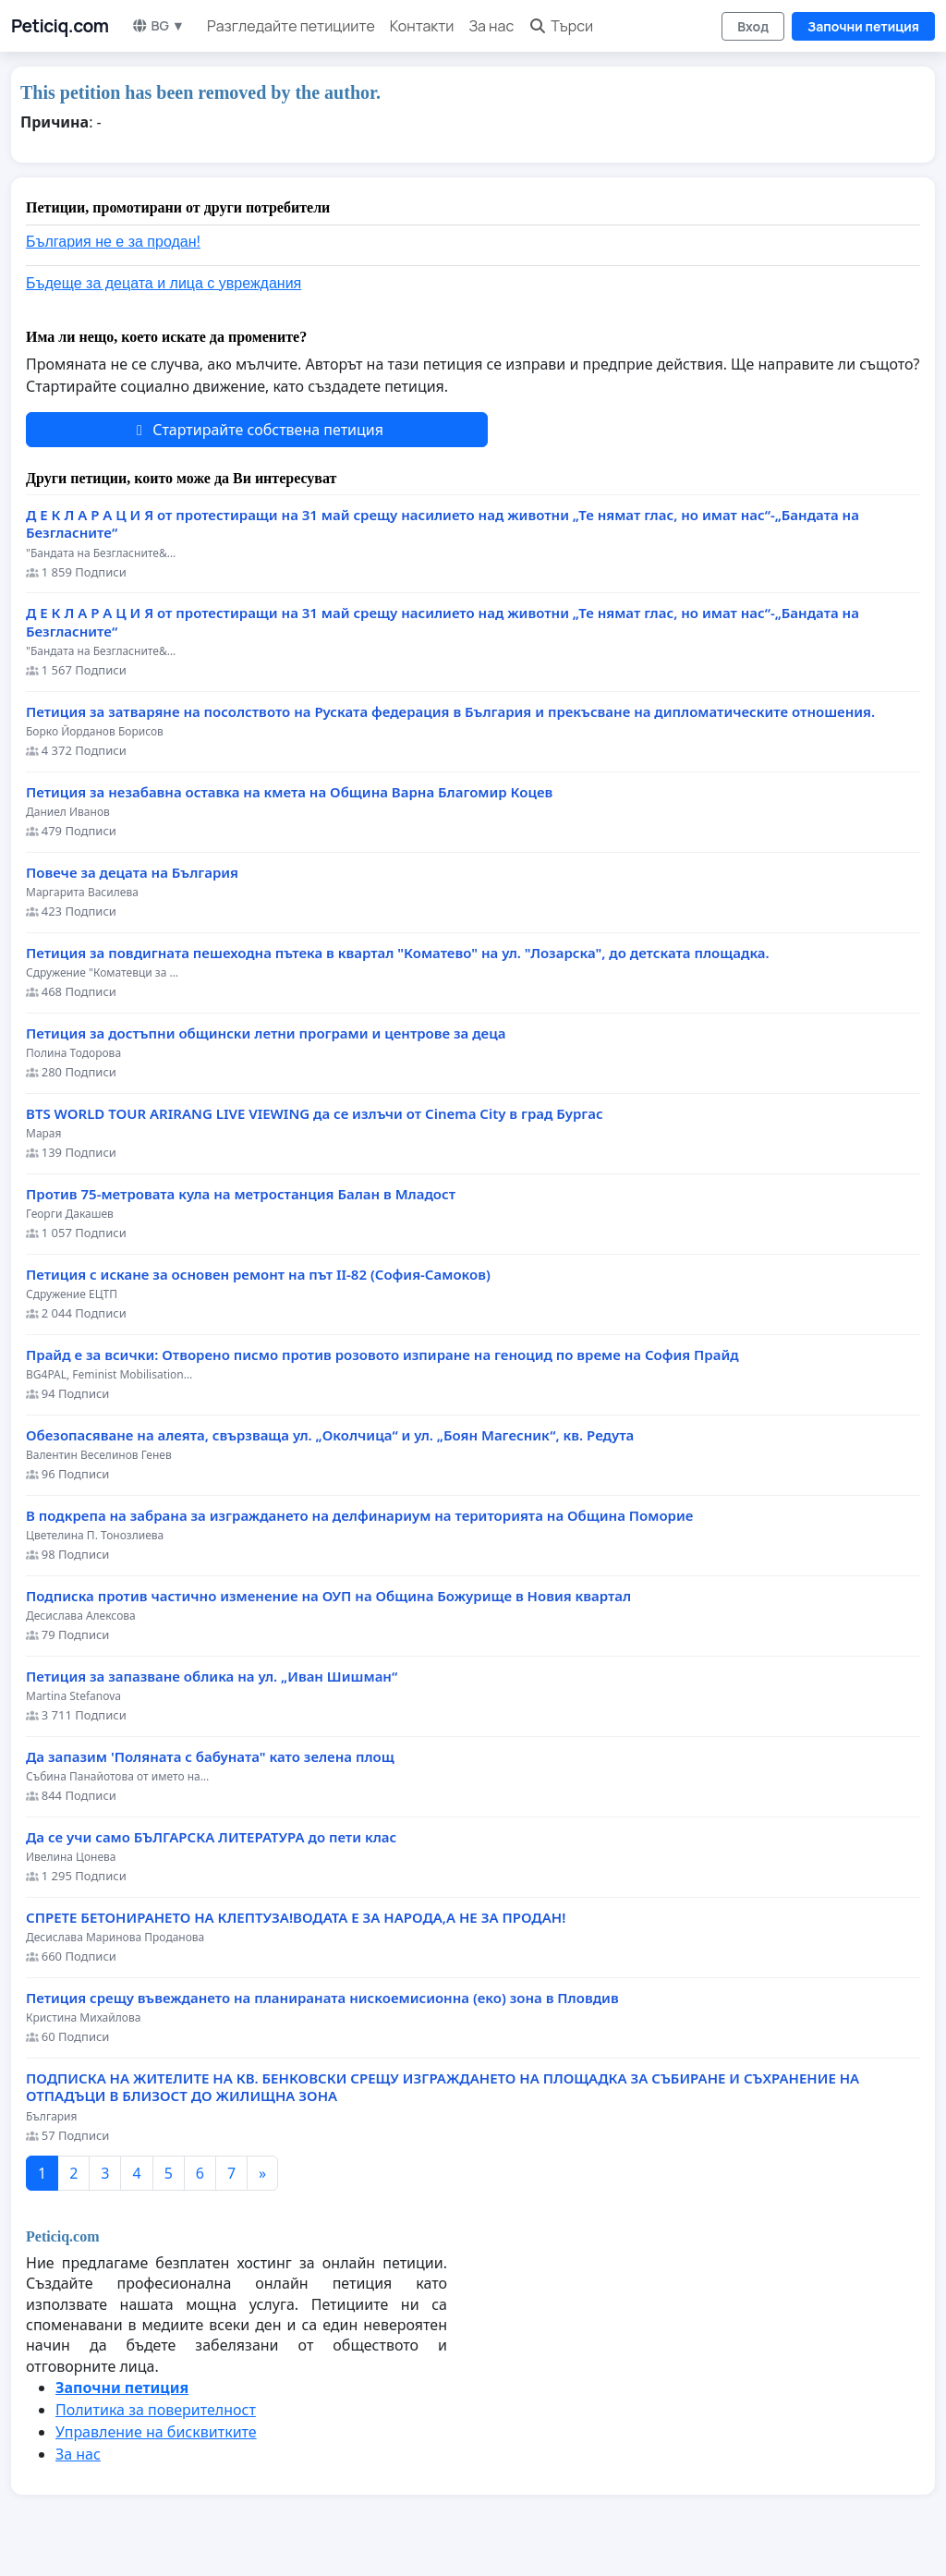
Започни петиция (863, 26)
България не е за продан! (113, 241)
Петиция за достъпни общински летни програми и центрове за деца (265, 1033)
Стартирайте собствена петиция (256, 429)
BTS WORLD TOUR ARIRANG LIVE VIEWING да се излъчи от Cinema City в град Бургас (314, 1114)
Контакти (422, 26)
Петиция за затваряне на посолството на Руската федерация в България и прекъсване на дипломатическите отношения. (450, 712)
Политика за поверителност (155, 2410)
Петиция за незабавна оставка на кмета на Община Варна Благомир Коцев (289, 792)
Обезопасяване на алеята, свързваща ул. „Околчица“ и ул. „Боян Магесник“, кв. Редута (330, 1435)
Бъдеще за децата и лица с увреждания (163, 283)
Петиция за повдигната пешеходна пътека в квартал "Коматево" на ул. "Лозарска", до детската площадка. (398, 953)
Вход (753, 26)
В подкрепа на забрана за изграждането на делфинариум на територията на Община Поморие (359, 1516)
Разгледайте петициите (291, 26)
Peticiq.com (60, 26)
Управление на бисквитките (156, 2432)
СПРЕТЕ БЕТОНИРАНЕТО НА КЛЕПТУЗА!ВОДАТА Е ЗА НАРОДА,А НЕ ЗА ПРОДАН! (295, 1917)
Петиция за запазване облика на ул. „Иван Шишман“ (211, 1676)
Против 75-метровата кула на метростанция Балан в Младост (240, 1194)
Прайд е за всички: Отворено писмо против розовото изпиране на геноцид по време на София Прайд (382, 1355)
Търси (560, 26)
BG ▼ (158, 25)
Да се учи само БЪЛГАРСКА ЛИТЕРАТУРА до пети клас (211, 1837)
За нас (491, 26)
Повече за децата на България (132, 872)
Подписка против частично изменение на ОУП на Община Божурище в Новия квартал (328, 1596)
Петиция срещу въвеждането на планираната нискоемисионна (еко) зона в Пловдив (322, 1998)
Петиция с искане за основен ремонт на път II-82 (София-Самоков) (258, 1274)
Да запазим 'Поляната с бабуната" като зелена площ (210, 1757)
